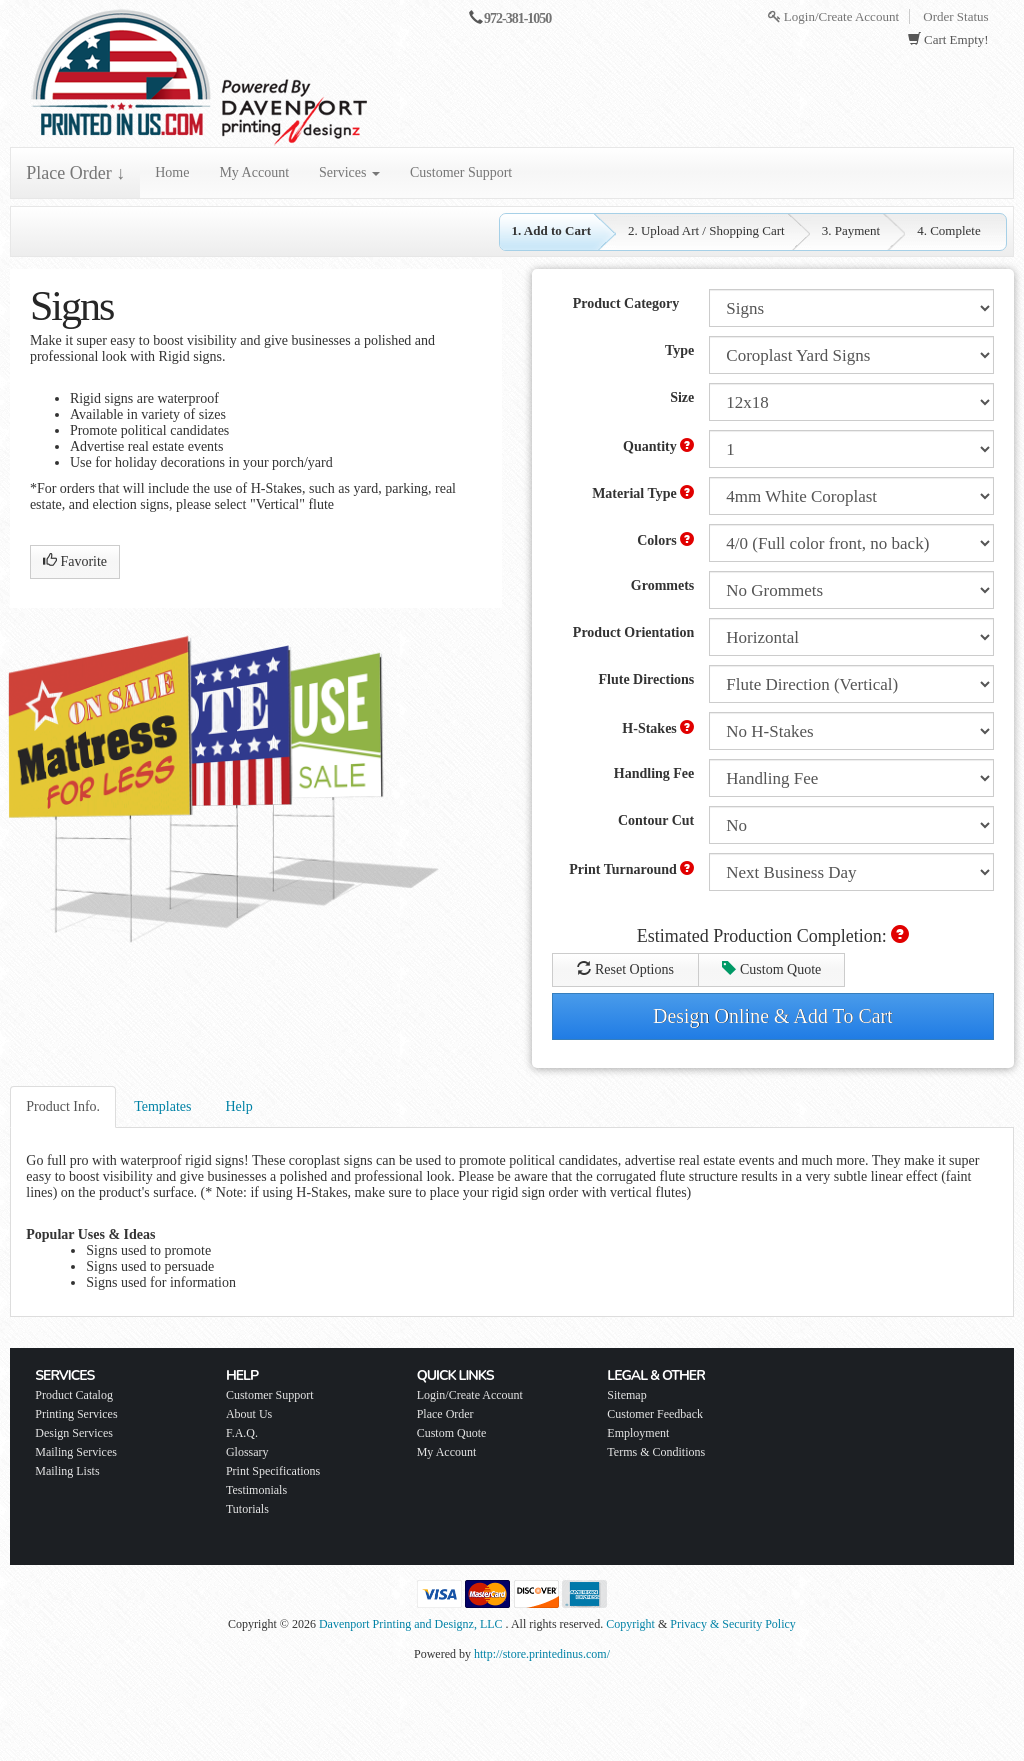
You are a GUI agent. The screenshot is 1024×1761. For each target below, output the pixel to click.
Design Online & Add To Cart (773, 1016)
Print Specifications (273, 1471)
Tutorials (247, 1509)
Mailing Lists (67, 1471)
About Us (249, 1414)
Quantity (658, 446)
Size (682, 397)
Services (349, 172)
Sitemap (626, 1395)
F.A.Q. (242, 1433)
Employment (638, 1433)
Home (172, 172)
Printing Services (76, 1414)
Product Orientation (633, 632)
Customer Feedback (655, 1414)
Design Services (74, 1433)
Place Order (445, 1414)
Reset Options (625, 969)
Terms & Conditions (656, 1452)
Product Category (626, 303)
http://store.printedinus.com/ (542, 1654)
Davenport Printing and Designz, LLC (411, 1624)
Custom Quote (771, 969)
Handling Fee (654, 773)
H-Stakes (658, 728)
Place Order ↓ (75, 173)
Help (238, 1106)
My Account (254, 172)
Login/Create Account (833, 16)
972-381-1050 (517, 18)
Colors (665, 540)
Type (679, 350)
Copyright (630, 1624)
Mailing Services (76, 1452)
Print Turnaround (631, 869)
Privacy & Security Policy (733, 1624)
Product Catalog (74, 1395)
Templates (162, 1106)
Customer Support (461, 172)
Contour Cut (656, 820)
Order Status (955, 16)
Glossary (247, 1452)
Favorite (75, 561)
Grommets (663, 585)
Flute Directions (647, 679)
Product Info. (63, 1106)
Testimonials (256, 1490)
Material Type (643, 493)
